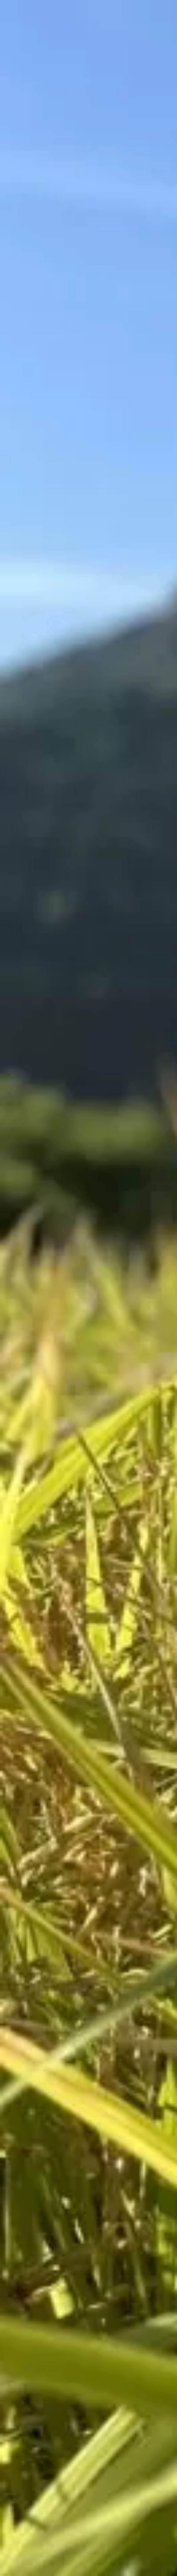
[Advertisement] (88, 195)
